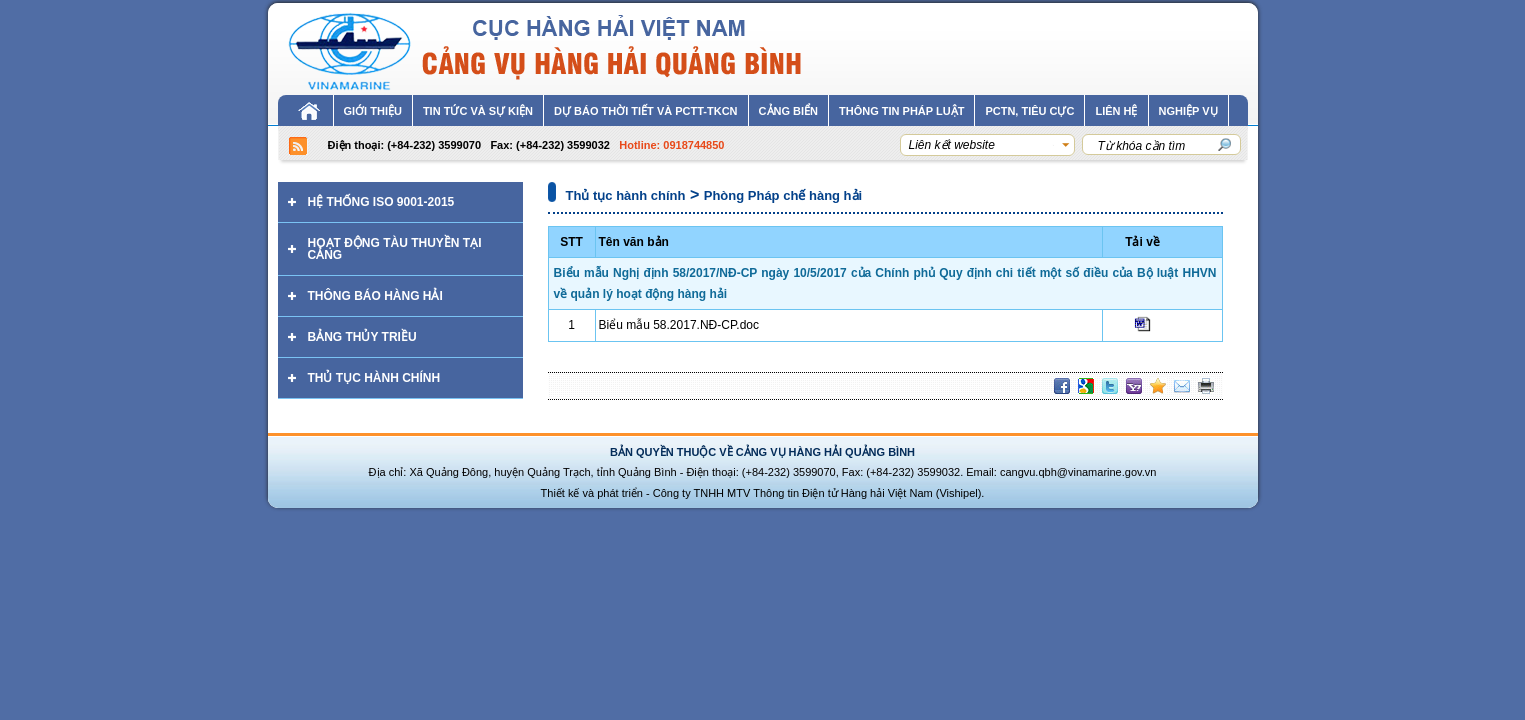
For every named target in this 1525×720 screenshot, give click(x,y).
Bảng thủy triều (362, 337)
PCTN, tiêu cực (1029, 111)
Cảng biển (788, 111)
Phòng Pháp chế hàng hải (783, 195)
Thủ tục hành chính (374, 378)
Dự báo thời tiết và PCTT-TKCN (646, 111)
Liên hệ (1116, 111)
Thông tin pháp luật (901, 111)
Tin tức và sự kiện (478, 111)
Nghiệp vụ (1188, 111)
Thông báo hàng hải (375, 296)
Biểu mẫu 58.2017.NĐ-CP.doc (679, 325)
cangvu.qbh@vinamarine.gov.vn (1078, 472)
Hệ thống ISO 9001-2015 (381, 202)
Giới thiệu (373, 111)
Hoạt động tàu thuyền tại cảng (395, 249)
